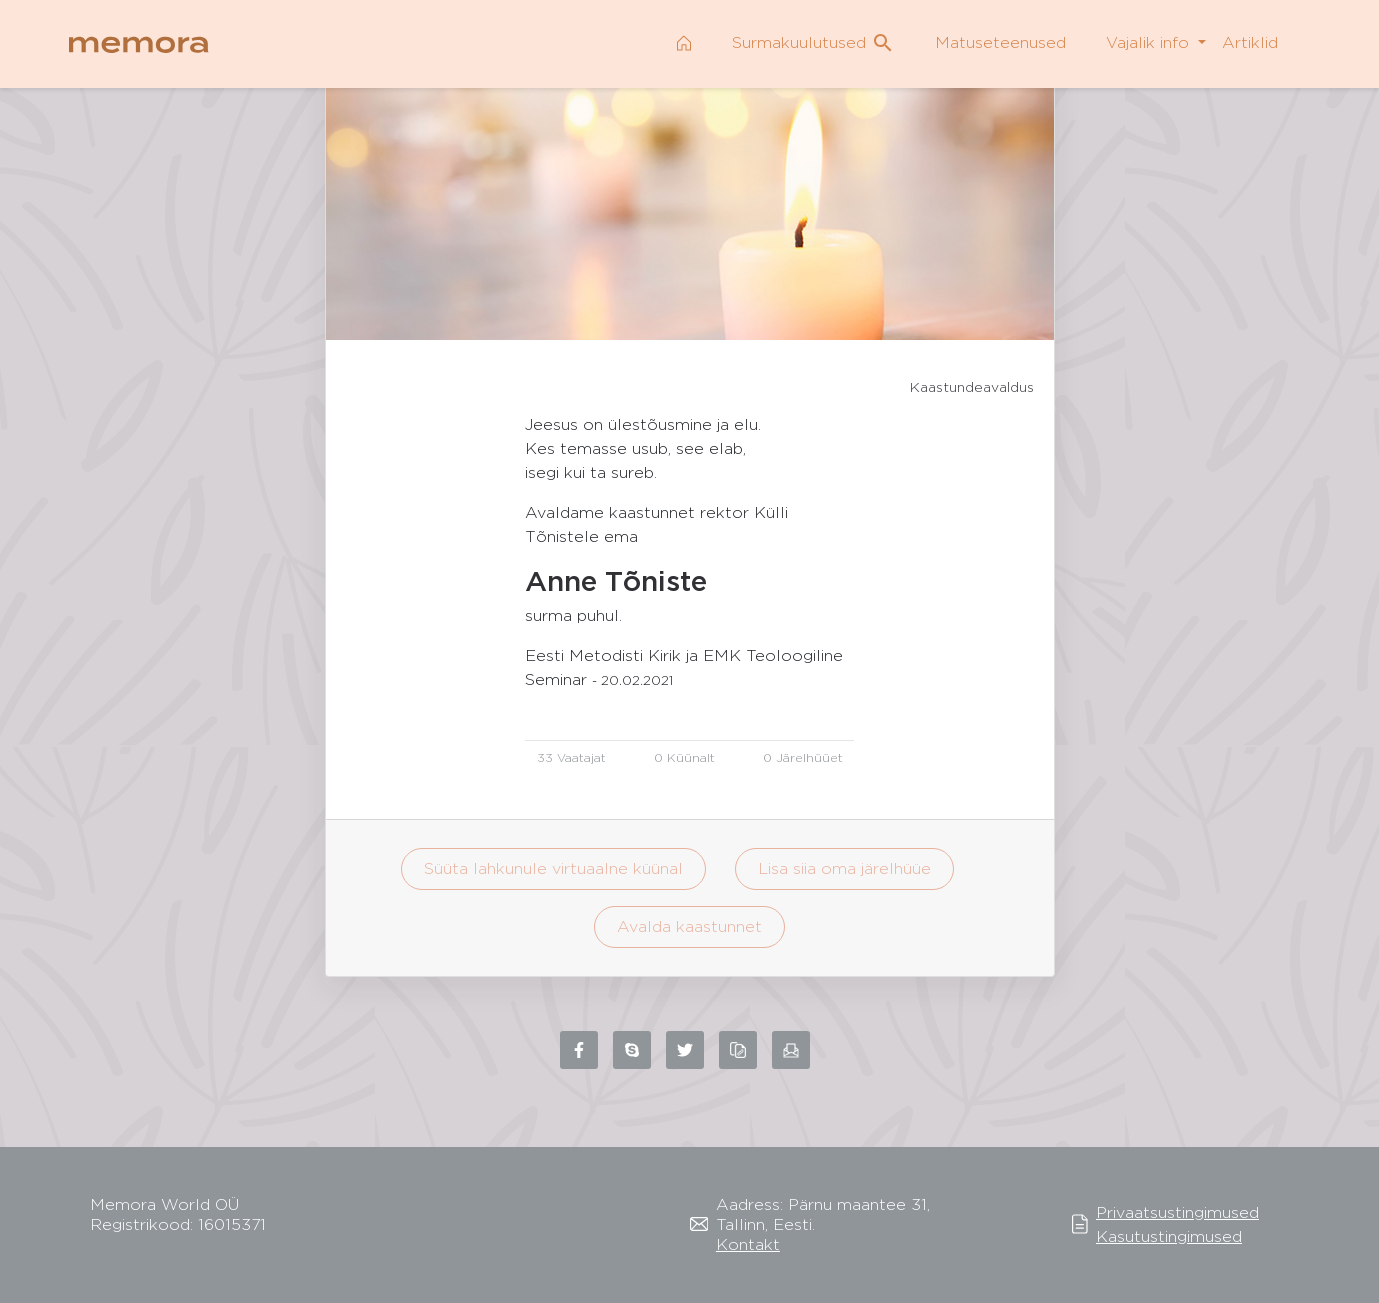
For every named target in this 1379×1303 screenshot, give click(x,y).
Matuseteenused (1000, 42)
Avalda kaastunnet (689, 926)
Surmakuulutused (813, 43)
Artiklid (1250, 42)
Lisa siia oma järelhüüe (844, 868)
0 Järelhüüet (803, 757)
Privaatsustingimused (1177, 1212)
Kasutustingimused (1169, 1236)
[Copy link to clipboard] (738, 1050)
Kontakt (748, 1244)
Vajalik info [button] (1150, 42)
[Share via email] (791, 1050)
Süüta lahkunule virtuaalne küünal (553, 868)
